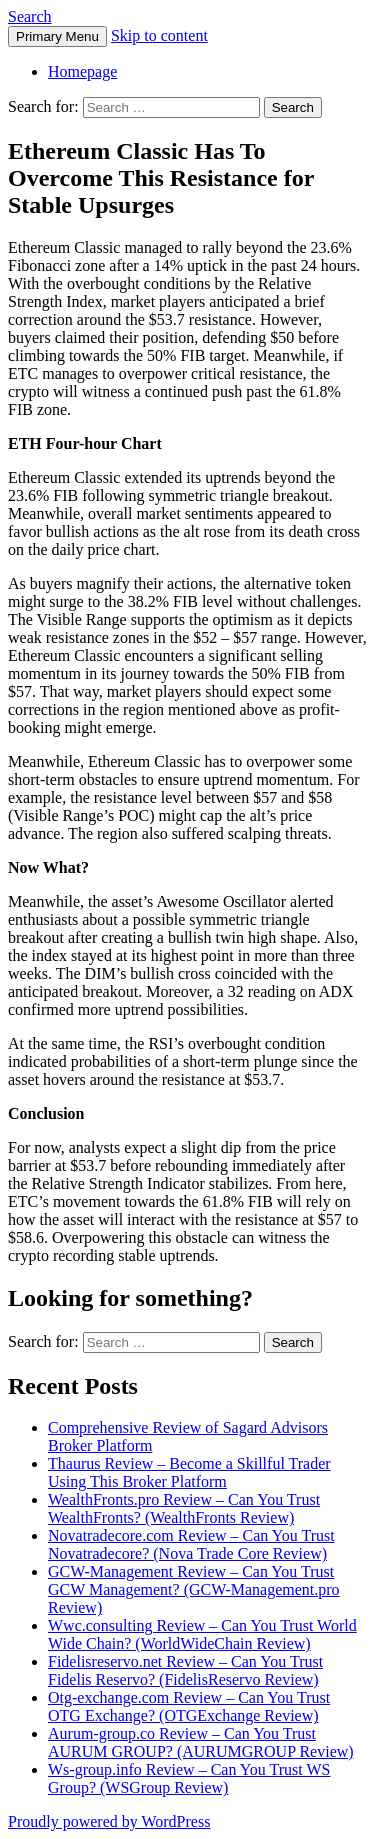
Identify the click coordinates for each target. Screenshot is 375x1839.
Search (30, 16)
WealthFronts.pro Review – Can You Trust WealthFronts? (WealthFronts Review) (184, 1508)
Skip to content (159, 35)
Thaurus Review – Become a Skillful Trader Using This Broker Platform (189, 1472)
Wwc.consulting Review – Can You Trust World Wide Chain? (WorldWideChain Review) (202, 1634)
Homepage (82, 71)
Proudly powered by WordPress (109, 1821)
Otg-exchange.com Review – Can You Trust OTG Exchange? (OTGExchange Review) (189, 1706)
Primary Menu (57, 36)
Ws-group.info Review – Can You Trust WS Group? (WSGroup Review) (189, 1778)
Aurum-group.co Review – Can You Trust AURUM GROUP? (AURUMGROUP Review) (201, 1742)
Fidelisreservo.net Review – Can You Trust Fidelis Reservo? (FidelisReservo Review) (185, 1670)
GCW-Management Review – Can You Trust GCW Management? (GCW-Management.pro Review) (194, 1589)
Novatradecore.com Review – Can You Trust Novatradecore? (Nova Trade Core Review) (191, 1544)
